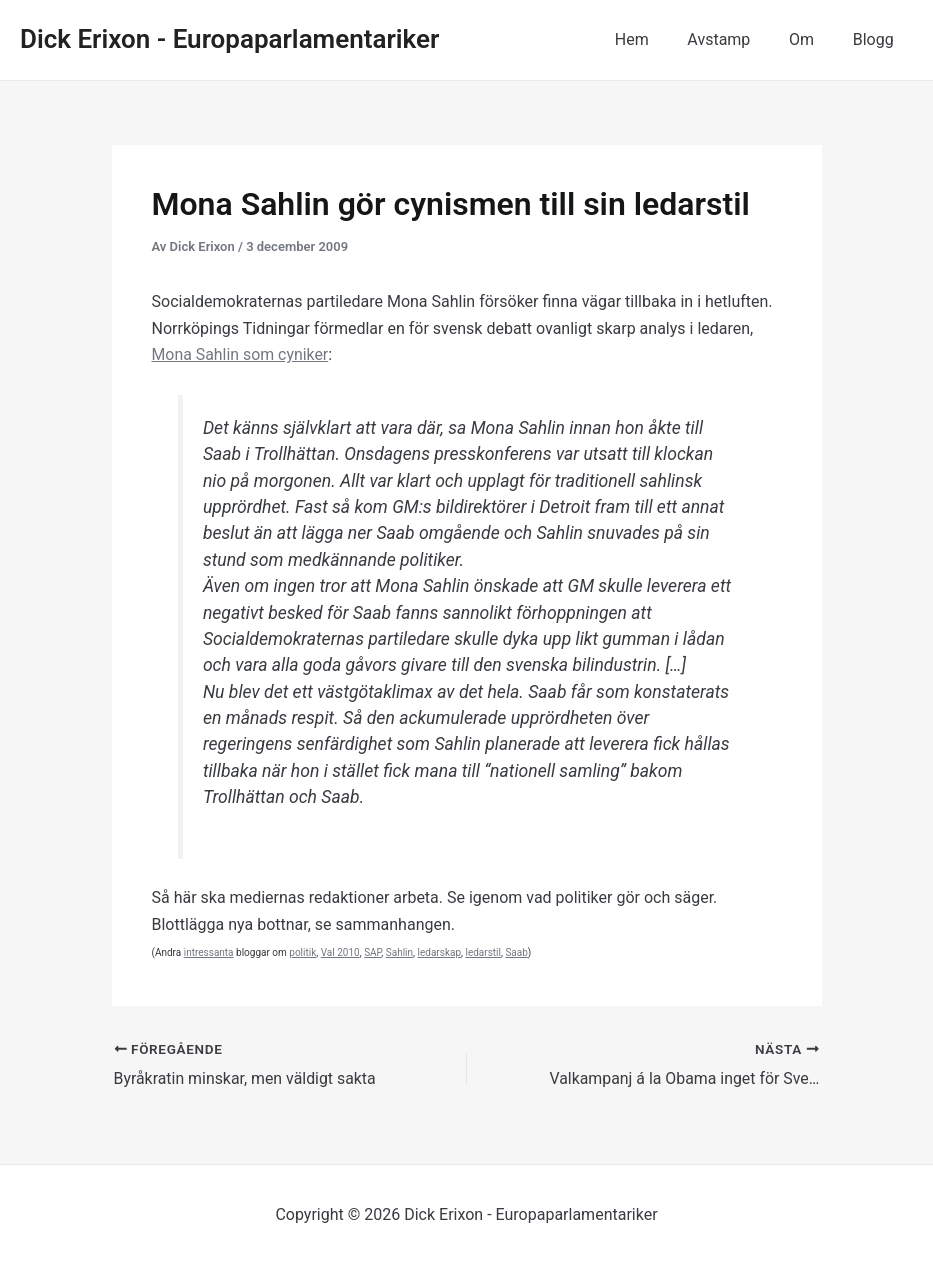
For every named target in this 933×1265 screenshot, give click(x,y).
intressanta (209, 952)
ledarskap (440, 952)
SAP (372, 952)
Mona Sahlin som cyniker (241, 354)
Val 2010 (340, 952)
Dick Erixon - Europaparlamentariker (229, 39)
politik (302, 952)
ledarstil (483, 952)
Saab (516, 952)
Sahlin (399, 952)
